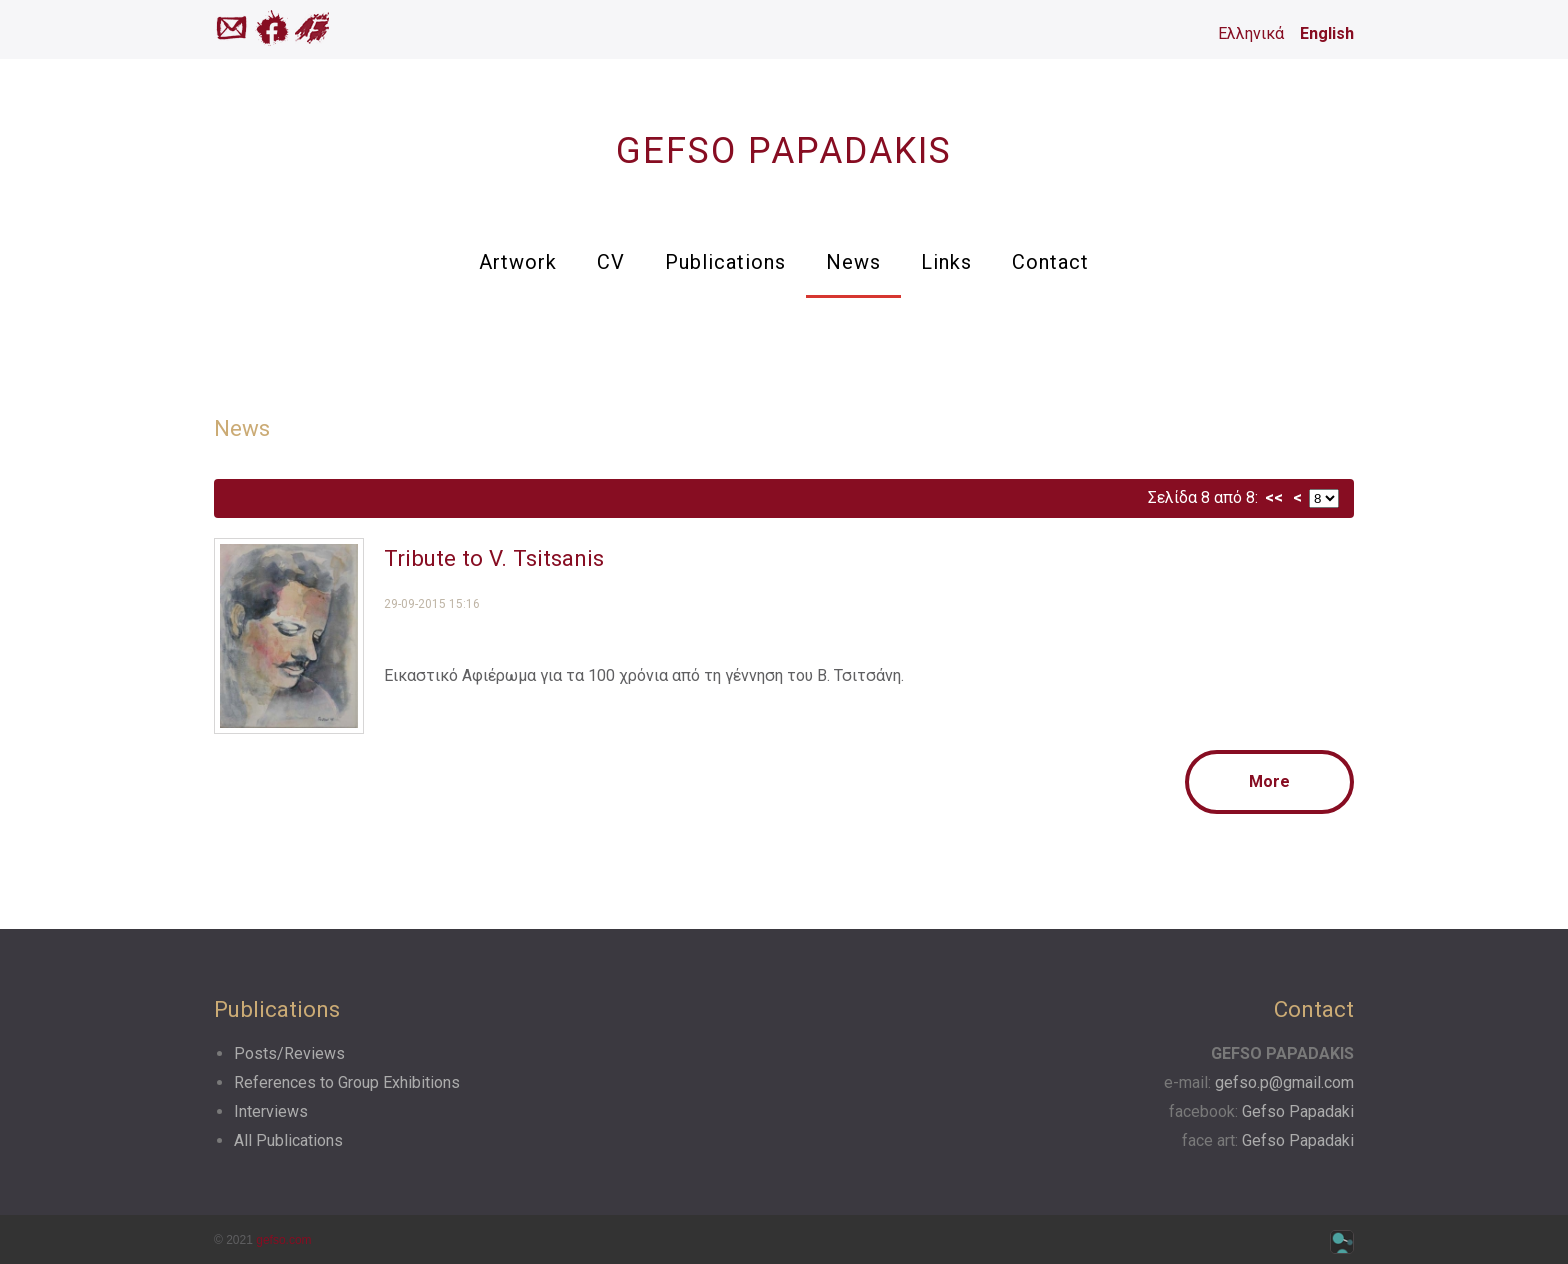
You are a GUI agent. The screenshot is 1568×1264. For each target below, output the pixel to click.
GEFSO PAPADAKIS (784, 151)
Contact (1050, 262)
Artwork (518, 262)
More (1269, 781)
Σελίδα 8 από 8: (1203, 497)
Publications (725, 262)
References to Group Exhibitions (347, 1082)
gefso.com (283, 1240)
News (853, 262)
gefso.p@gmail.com (1284, 1082)
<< (1274, 497)
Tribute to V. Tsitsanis (494, 558)
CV (611, 262)
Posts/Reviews (289, 1053)
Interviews (271, 1111)
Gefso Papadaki (1298, 1111)
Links (946, 262)
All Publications (288, 1140)
